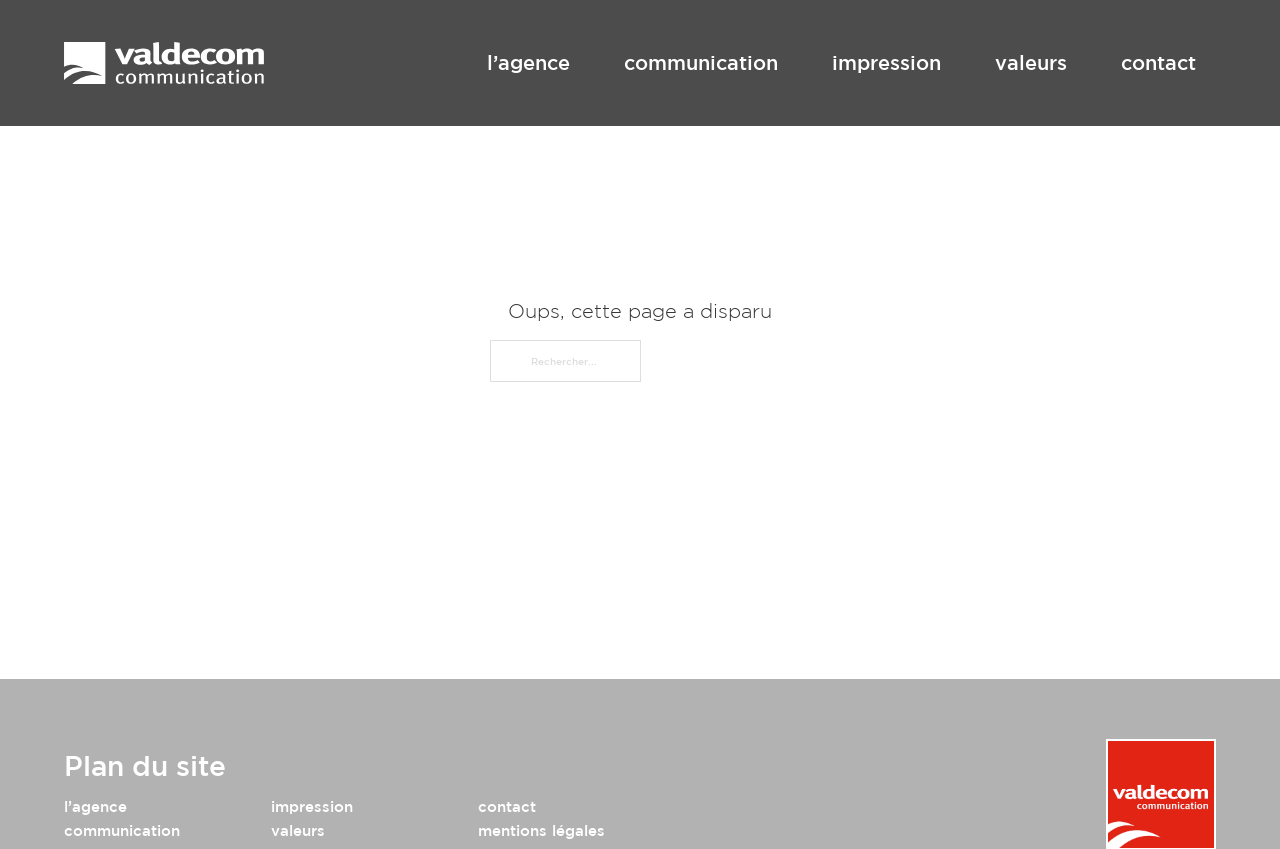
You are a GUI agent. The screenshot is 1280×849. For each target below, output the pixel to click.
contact (1158, 62)
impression (886, 62)
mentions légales (541, 830)
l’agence (528, 62)
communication (701, 62)
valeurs (1031, 62)
